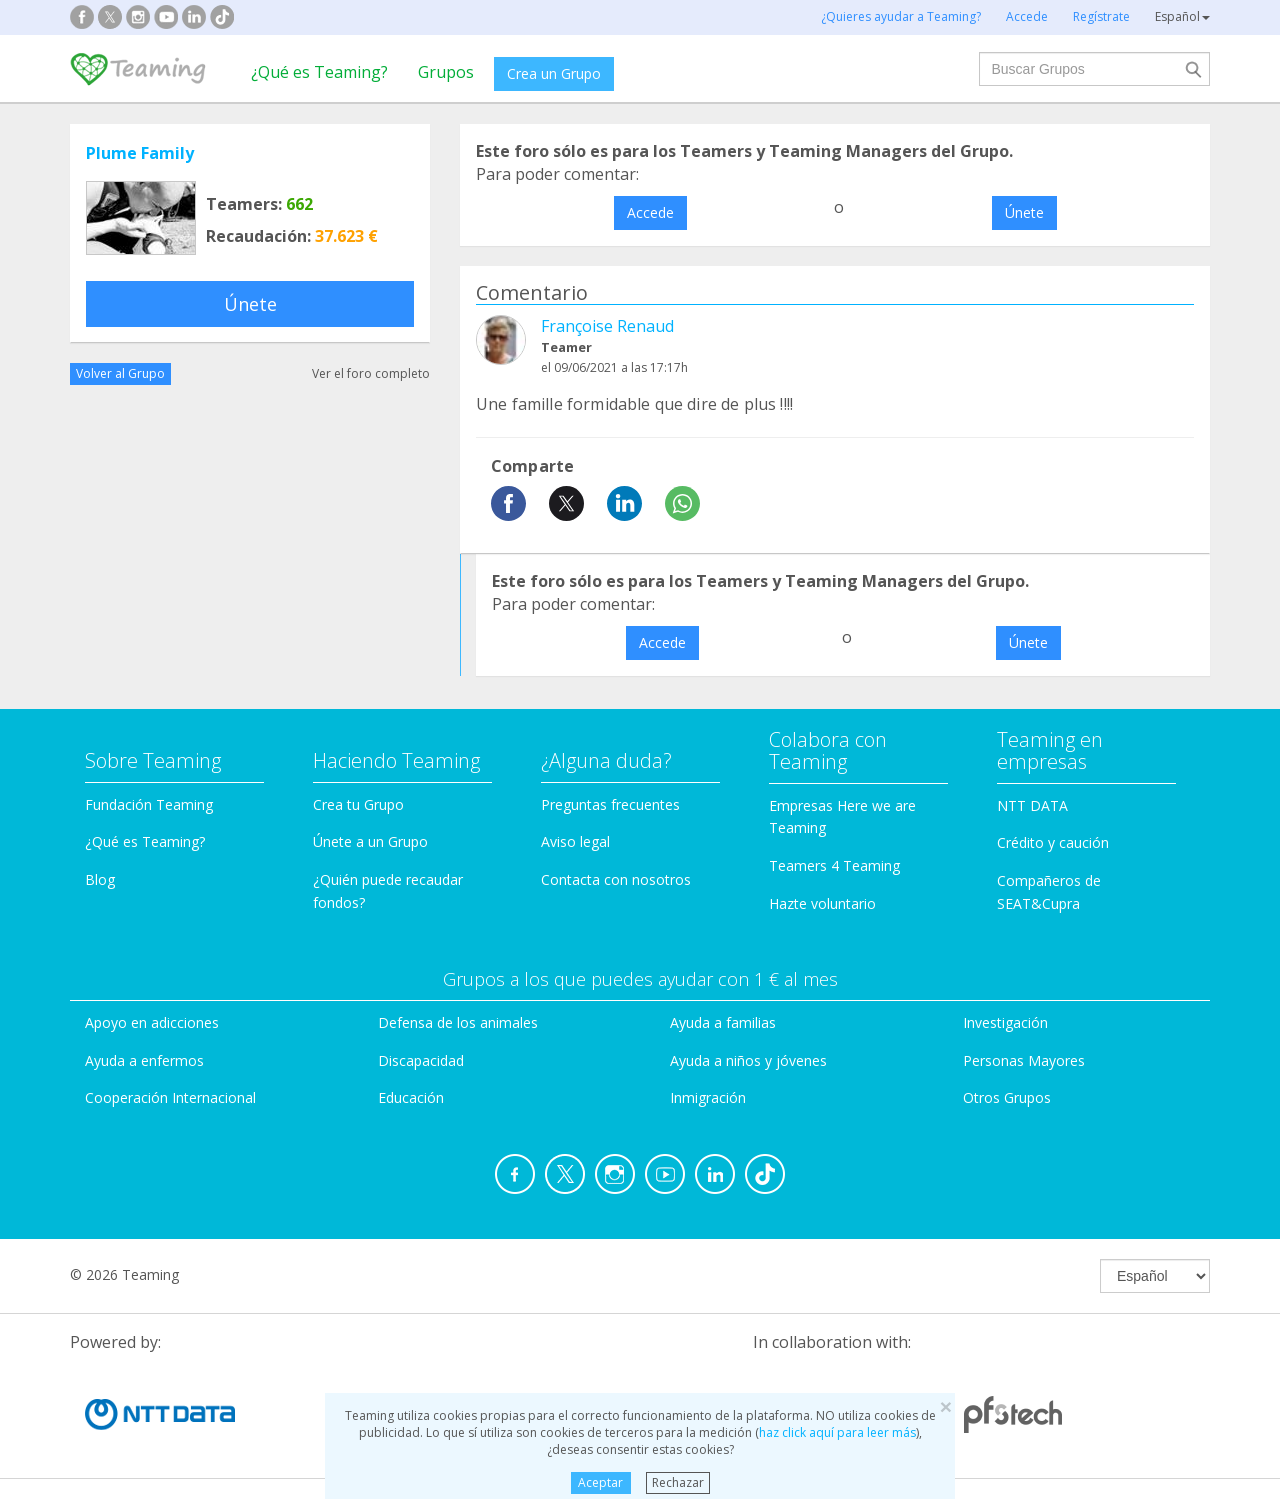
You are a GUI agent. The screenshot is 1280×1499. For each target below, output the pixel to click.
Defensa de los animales (458, 1022)
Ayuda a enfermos (144, 1060)
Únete (250, 304)
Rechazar (678, 1482)
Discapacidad (421, 1060)
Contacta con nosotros (616, 879)
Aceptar (600, 1482)
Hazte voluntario (822, 903)
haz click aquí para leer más (837, 1432)
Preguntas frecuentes (610, 804)
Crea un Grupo (554, 73)
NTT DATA (1032, 805)
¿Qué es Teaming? (319, 72)
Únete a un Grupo (370, 841)
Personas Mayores (1024, 1060)
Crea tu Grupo (358, 804)
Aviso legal (575, 841)
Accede (650, 212)
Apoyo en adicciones (152, 1022)
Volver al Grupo (120, 373)
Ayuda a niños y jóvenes (748, 1060)
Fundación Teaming (149, 804)
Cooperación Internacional (170, 1097)
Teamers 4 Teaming (834, 865)
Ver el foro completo (371, 373)
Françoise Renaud (607, 326)
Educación (411, 1097)
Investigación (1005, 1022)
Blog (100, 879)
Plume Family (140, 153)
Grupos (446, 72)
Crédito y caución (1053, 842)
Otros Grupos (1007, 1097)
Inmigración (708, 1097)
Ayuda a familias (723, 1022)
